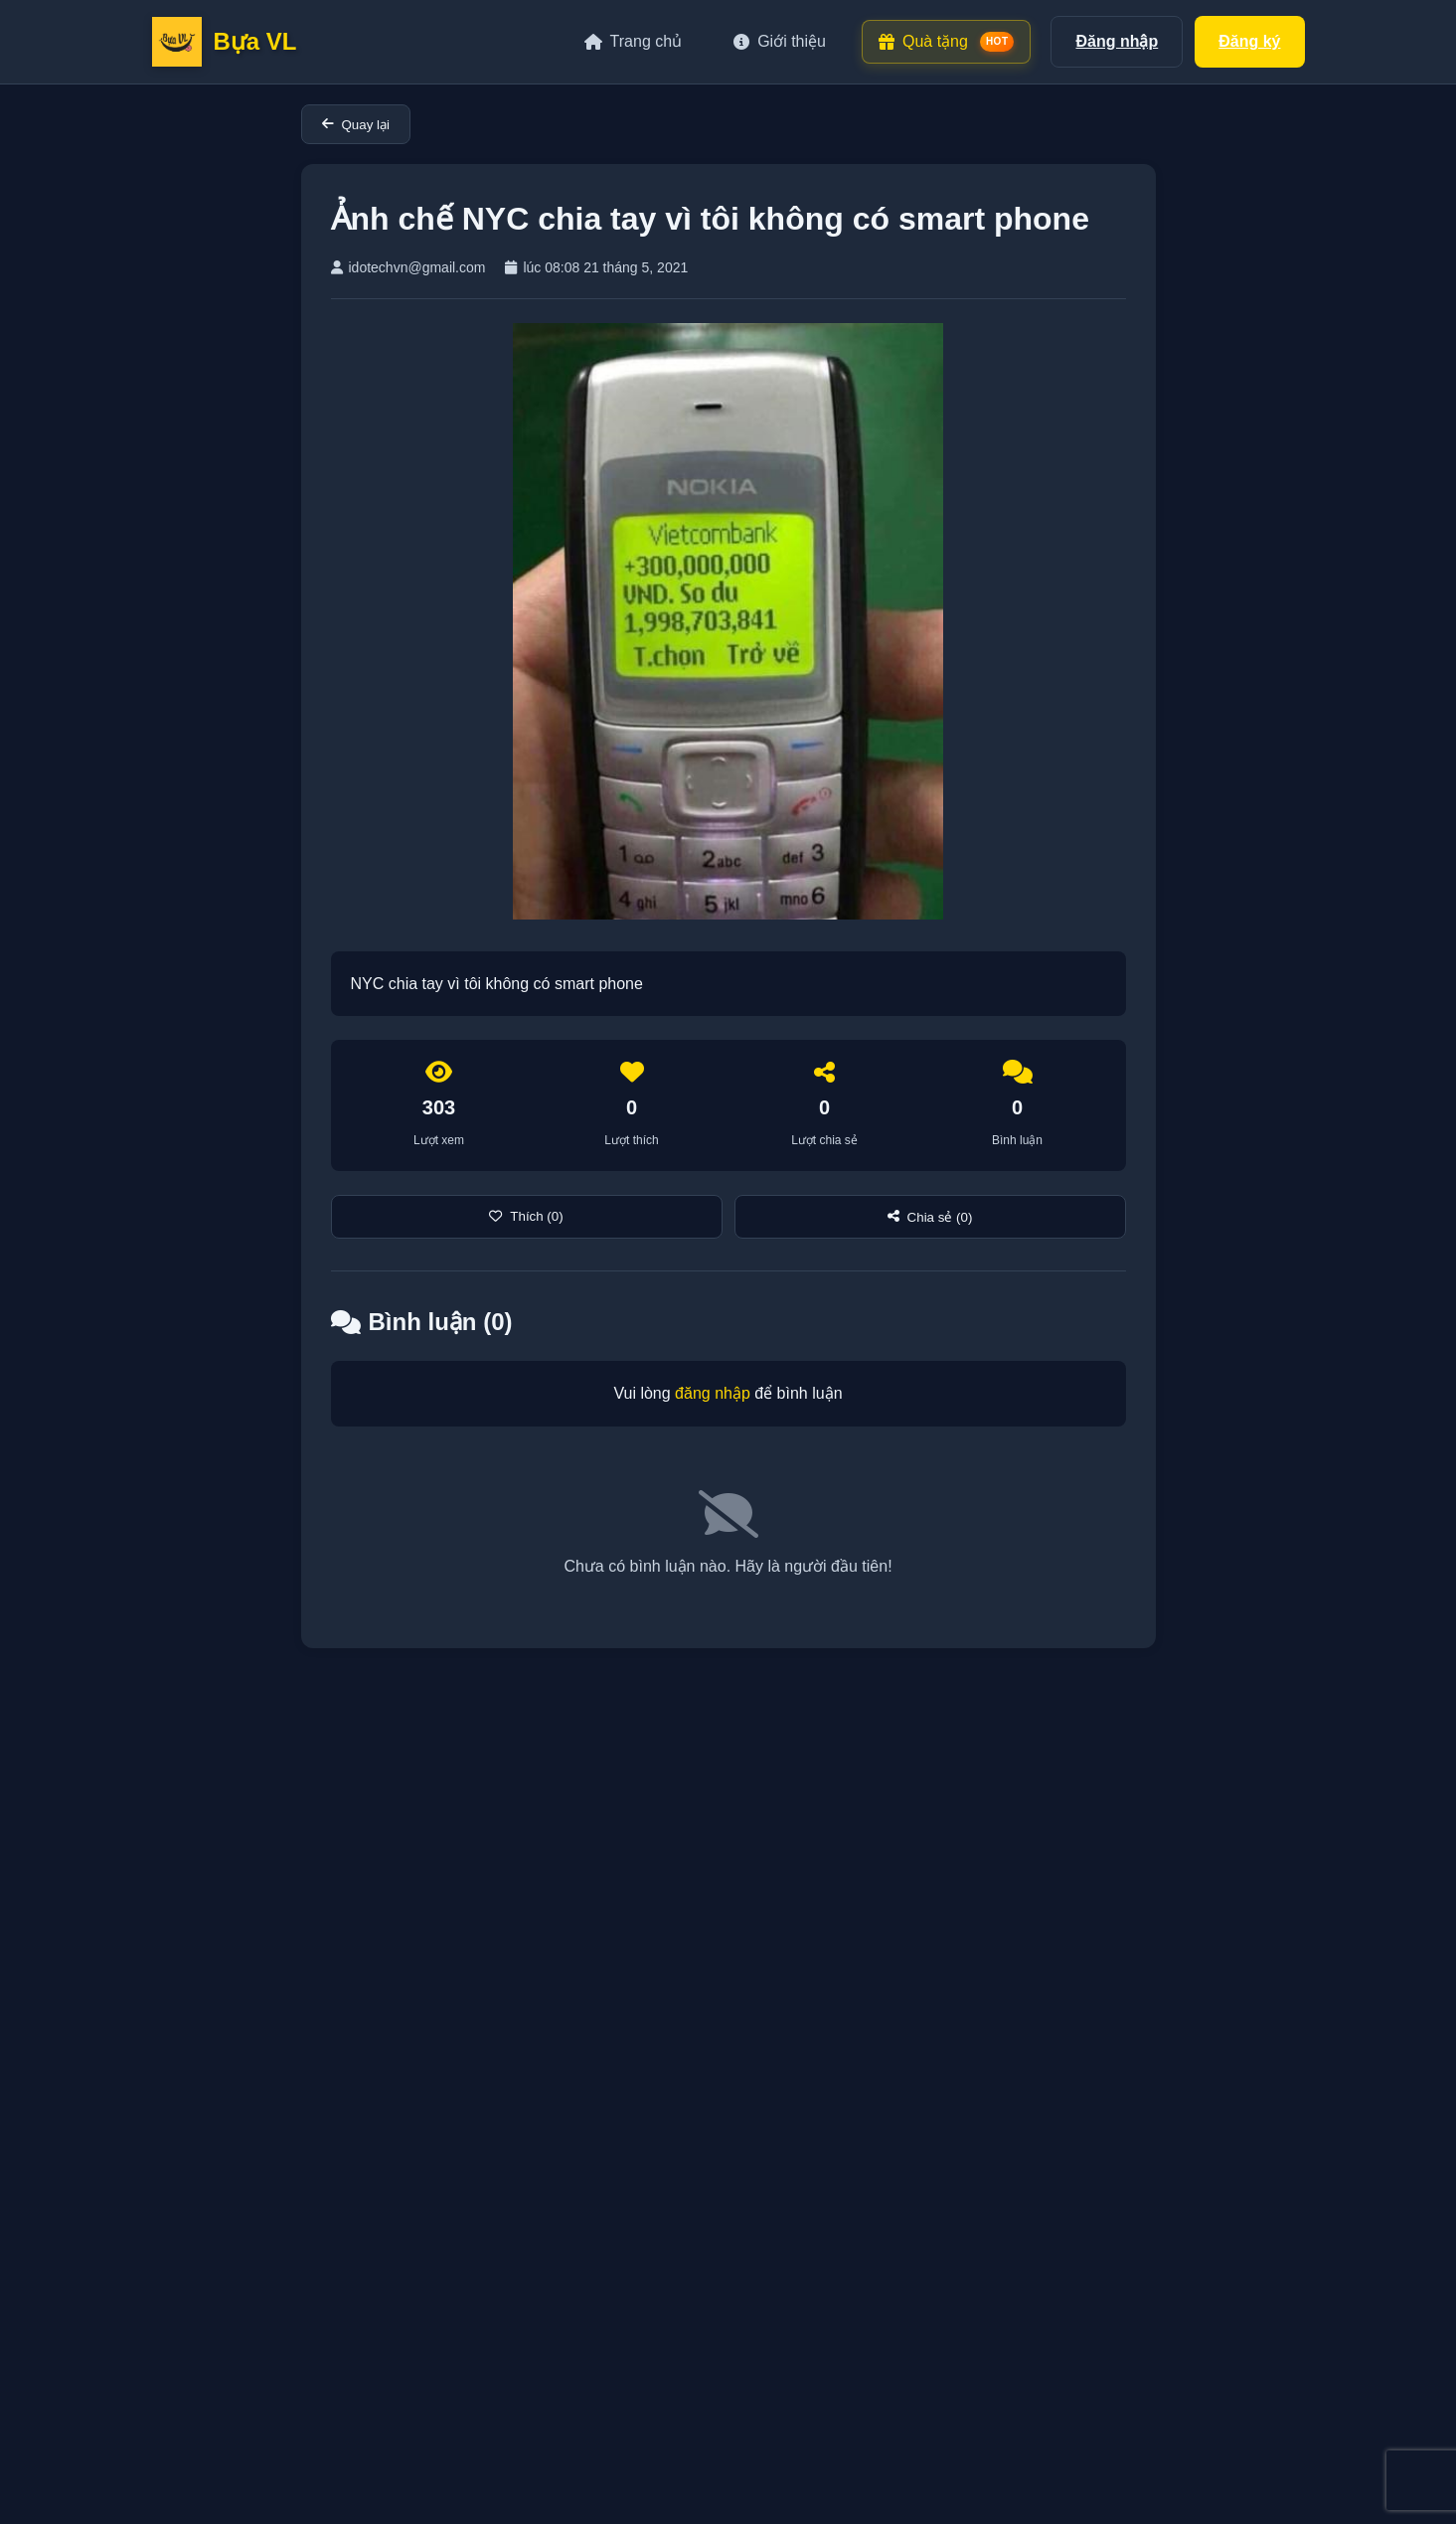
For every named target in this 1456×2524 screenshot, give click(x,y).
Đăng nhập (1116, 41)
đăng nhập (712, 1393)
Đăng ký (1249, 41)
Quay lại (356, 124)
